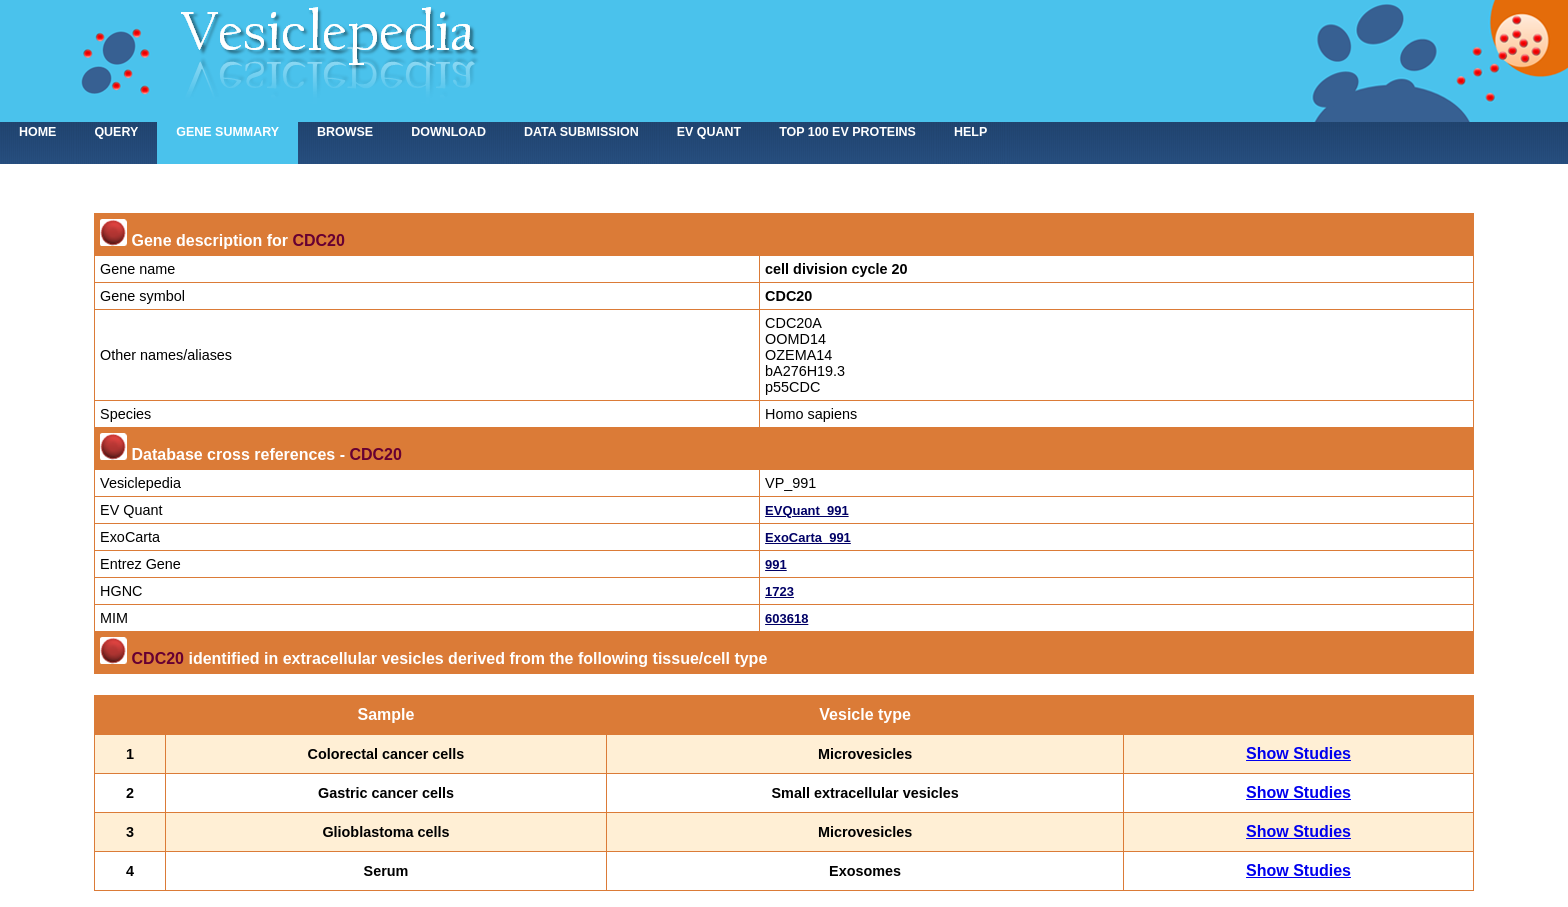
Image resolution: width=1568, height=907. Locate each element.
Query (116, 132)
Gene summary (227, 132)
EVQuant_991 (807, 510)
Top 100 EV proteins (847, 132)
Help (970, 132)
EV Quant (709, 132)
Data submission (581, 132)
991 (776, 564)
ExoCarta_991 (808, 537)
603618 (786, 618)
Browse (345, 132)
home (37, 132)
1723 (779, 591)
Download (448, 132)
